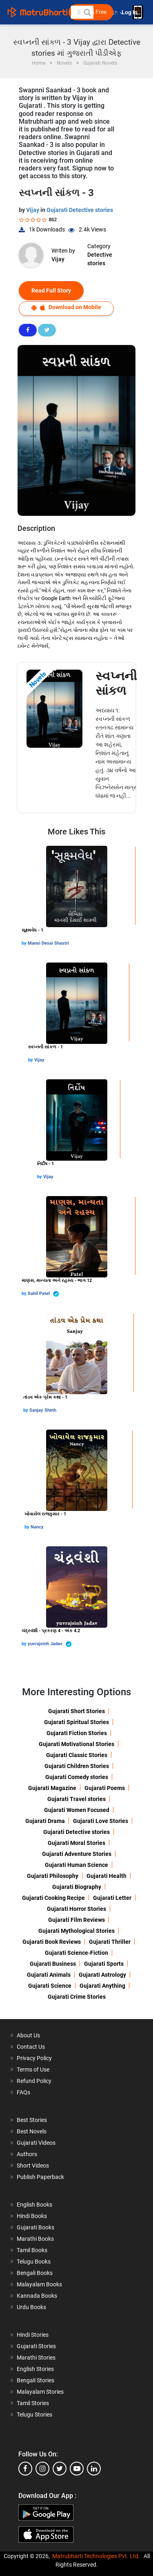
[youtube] (77, 2469)
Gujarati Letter (112, 1898)
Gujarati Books (35, 2227)
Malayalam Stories (40, 2391)
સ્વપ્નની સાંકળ (116, 683)
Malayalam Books (39, 2284)
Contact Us (31, 2046)
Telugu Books (34, 2261)
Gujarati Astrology (102, 1974)
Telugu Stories (34, 2414)
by (25, 943)
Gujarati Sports (104, 1963)
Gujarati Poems (104, 1788)
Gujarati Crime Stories (77, 1996)
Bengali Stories (35, 2380)
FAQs (23, 2092)
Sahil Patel (43, 1294)
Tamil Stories (33, 2403)
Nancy (37, 1527)
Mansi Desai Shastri (48, 943)
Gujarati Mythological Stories (76, 1931)
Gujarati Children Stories (76, 1766)
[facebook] (25, 2469)
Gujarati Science (49, 1985)
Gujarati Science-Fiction (76, 1952)
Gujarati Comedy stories (76, 1777)
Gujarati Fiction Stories (77, 1733)
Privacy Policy (34, 2058)
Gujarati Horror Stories (76, 1909)
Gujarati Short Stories (76, 1711)
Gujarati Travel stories (76, 1799)
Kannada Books (37, 2295)
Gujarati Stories (36, 2346)
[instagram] (42, 2469)
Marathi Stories (36, 2357)
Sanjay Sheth (42, 1410)
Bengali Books (35, 2273)
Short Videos (33, 2165)
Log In (130, 12)
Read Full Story (51, 290)
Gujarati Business (53, 1963)
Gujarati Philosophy (52, 1876)
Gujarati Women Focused (76, 1810)
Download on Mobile (66, 307)
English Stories (35, 2369)
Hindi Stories (33, 2334)
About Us (28, 2035)
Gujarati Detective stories (80, 210)
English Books (34, 2204)
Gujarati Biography (76, 1887)
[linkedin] (94, 2469)
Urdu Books (31, 2307)
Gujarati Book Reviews (51, 1942)
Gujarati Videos (36, 2142)
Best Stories (32, 2120)
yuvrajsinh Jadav (50, 1644)
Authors (27, 2154)
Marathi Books (35, 2238)
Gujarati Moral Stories (76, 1843)
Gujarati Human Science (76, 1865)
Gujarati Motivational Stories (76, 1744)
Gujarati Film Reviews (76, 1920)
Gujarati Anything (102, 1985)
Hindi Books (32, 2216)
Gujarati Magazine (52, 1788)
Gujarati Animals (49, 1974)
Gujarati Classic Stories (76, 1755)
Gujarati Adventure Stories (76, 1854)
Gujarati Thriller (110, 1942)
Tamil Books (32, 2250)
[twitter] (60, 2469)
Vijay (33, 210)
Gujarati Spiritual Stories (76, 1722)
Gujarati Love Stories (100, 1821)
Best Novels (32, 2131)
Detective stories (99, 258)
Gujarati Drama (45, 1821)
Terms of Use (33, 2069)
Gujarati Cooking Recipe (53, 1898)
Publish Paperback (40, 2177)
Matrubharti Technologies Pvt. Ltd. (96, 2556)
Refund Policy (34, 2081)
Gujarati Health (106, 1876)
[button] (86, 12)
